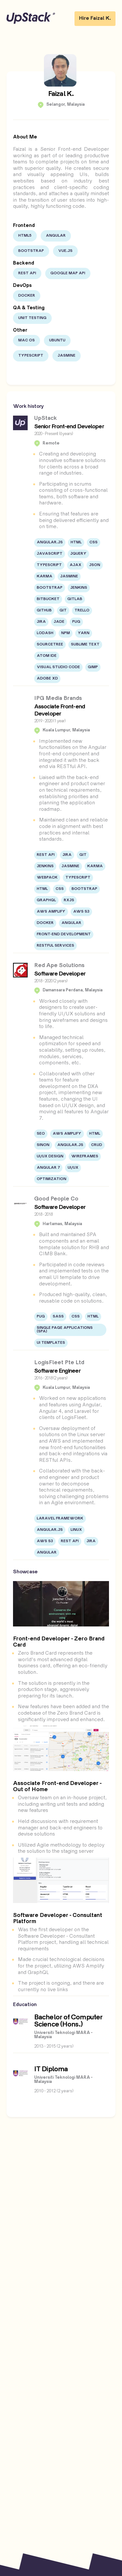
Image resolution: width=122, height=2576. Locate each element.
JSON (94, 565)
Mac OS (26, 340)
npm (65, 633)
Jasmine (66, 356)
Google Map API (67, 273)
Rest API (27, 273)
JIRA (41, 622)
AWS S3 (81, 912)
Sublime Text (85, 644)
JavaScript (49, 554)
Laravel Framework (60, 1518)
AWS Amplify (51, 912)
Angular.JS (50, 542)
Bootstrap (31, 251)
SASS (58, 1316)
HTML (76, 542)
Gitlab (74, 599)
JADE (59, 622)
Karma (44, 576)
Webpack (47, 878)
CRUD (96, 1145)
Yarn (83, 633)
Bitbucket (48, 599)
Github (44, 610)
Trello (82, 610)
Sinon (43, 1145)
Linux (76, 1530)
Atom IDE (47, 656)
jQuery (78, 554)
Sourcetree (50, 644)
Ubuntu (57, 340)
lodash (45, 633)
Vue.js (65, 251)
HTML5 (25, 236)
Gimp (93, 667)
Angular (56, 236)
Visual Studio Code (58, 667)
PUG (76, 622)
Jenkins (78, 588)
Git (63, 610)
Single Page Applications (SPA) (65, 1329)
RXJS (69, 900)
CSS (93, 542)
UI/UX (73, 1168)
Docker (26, 296)
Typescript (30, 356)
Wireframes (84, 1156)
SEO (41, 1134)
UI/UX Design (50, 1156)
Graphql (46, 900)
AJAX (75, 565)
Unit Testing (32, 318)
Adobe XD (47, 678)
